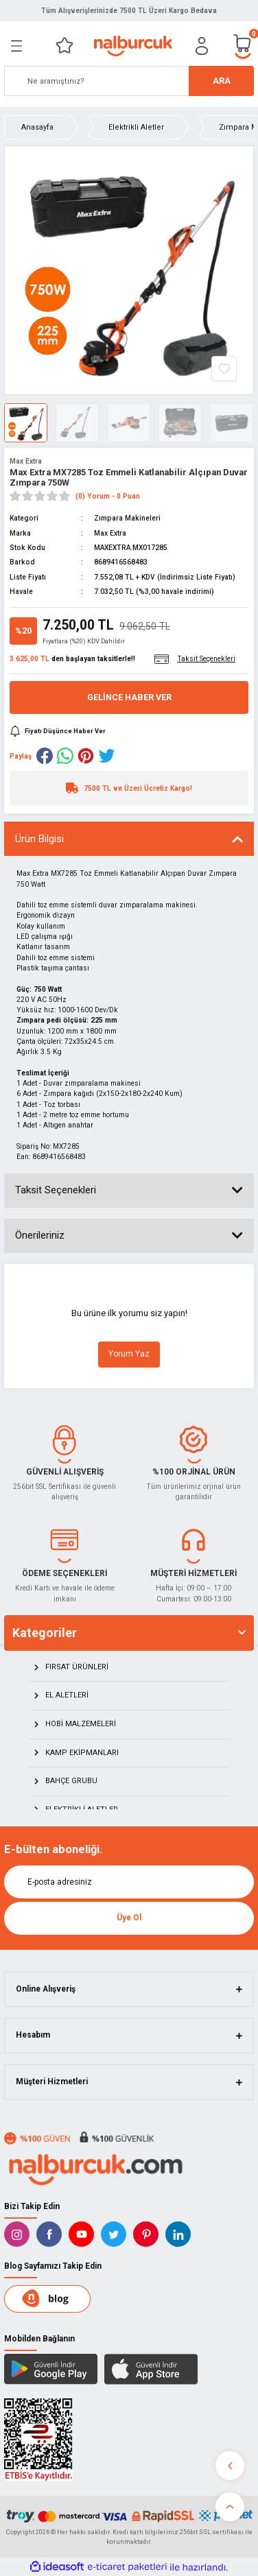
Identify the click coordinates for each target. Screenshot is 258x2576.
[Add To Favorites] (224, 368)
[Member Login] (202, 46)
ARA (222, 80)
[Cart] (243, 45)
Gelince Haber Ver (129, 697)
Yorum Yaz (129, 1354)
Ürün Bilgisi (39, 839)
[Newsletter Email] (129, 1881)
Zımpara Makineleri (127, 518)
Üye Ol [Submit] (129, 1917)
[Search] (129, 81)
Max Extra (26, 461)
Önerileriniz (39, 1235)
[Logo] (133, 46)
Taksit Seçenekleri (55, 1190)
